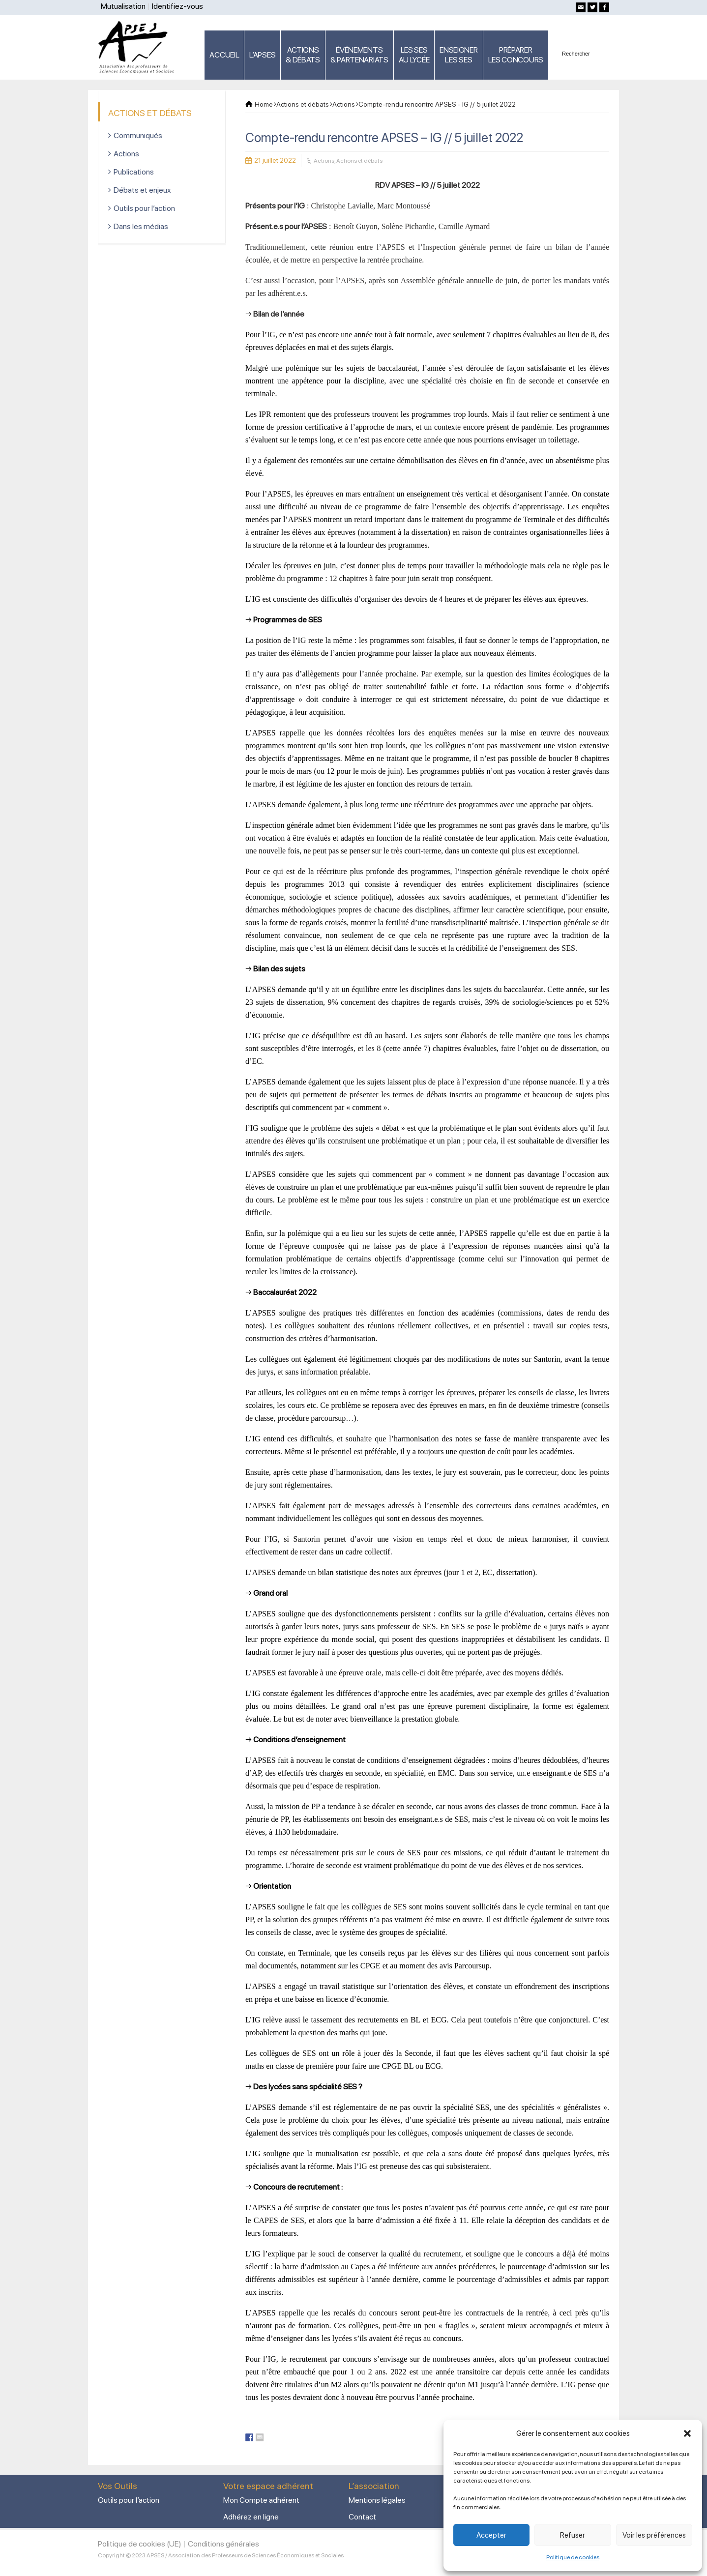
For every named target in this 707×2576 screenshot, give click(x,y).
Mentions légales (377, 2500)
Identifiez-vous (177, 6)
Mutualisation (123, 6)
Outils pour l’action (144, 208)
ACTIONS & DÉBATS (303, 54)
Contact (362, 2516)
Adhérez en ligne (251, 2516)
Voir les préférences (654, 2535)
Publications (134, 171)
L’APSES (262, 54)
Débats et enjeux (142, 190)
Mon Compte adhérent (261, 2500)
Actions (324, 160)
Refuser (572, 2535)
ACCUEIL (224, 54)
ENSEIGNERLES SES (458, 54)
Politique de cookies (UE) (139, 2543)
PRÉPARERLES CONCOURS (515, 54)
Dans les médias (141, 226)
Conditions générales (223, 2543)
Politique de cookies (572, 2557)
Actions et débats (359, 160)
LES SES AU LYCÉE (414, 54)
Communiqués (138, 135)
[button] (687, 2433)
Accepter (491, 2535)
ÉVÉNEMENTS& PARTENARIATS (359, 54)
